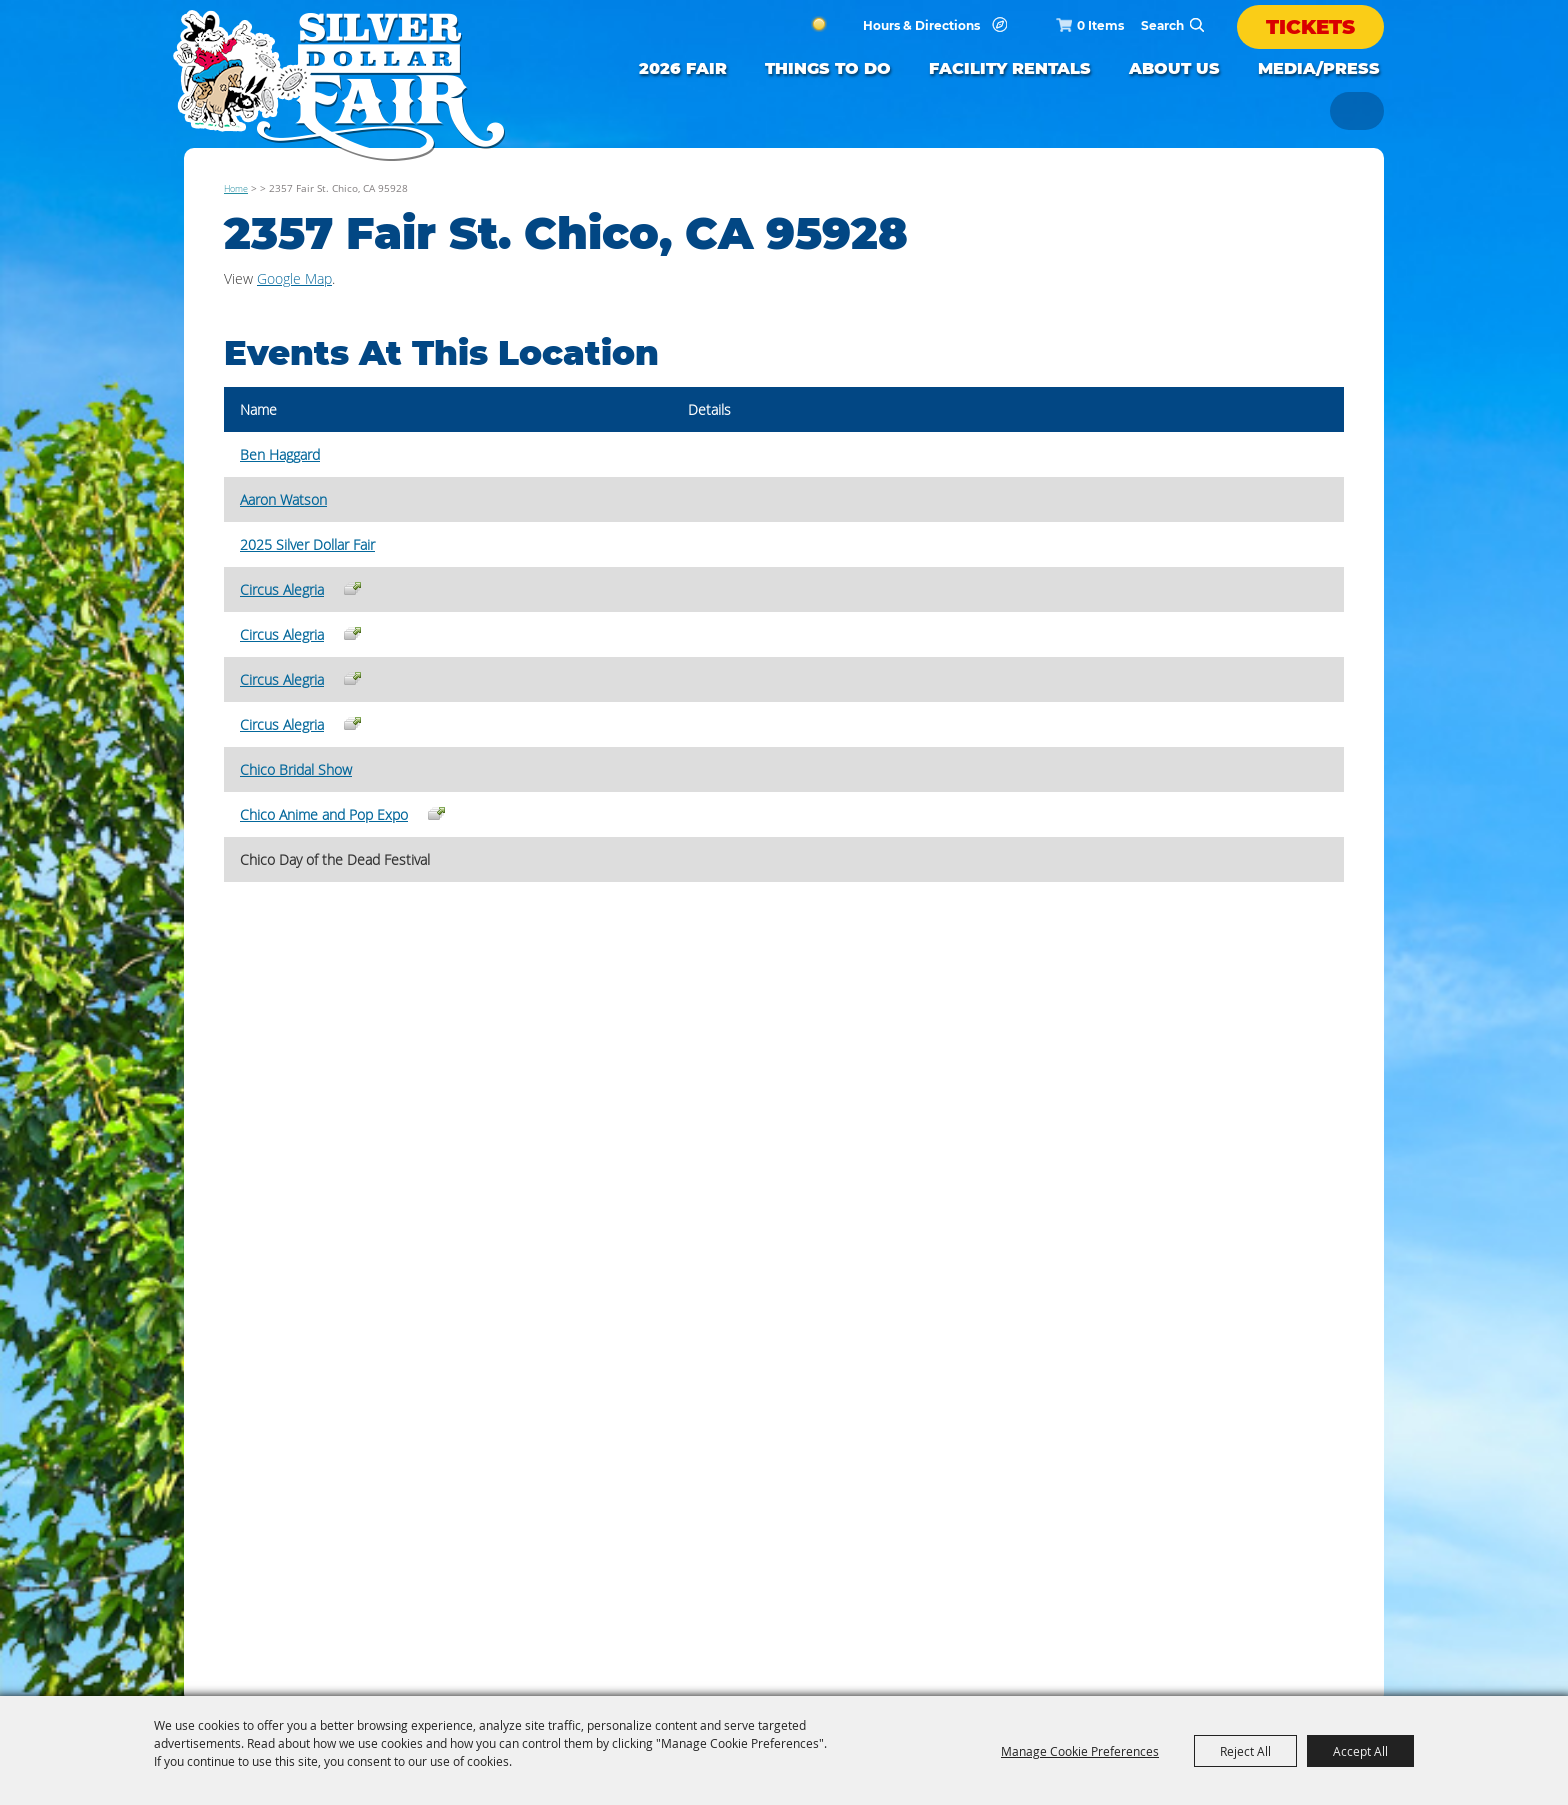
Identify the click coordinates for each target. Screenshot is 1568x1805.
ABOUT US (1174, 68)
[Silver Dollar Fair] (339, 85)
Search (1197, 25)
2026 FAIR (683, 68)
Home (236, 188)
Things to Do (828, 68)
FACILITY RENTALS (1010, 68)
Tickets (1310, 27)
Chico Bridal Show (296, 769)
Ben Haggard (280, 454)
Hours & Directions (921, 26)
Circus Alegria (282, 589)
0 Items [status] (1100, 25)
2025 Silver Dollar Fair (307, 544)
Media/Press (1319, 68)
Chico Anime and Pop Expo (324, 814)
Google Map (294, 278)
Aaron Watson (283, 499)
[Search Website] (1162, 25)
